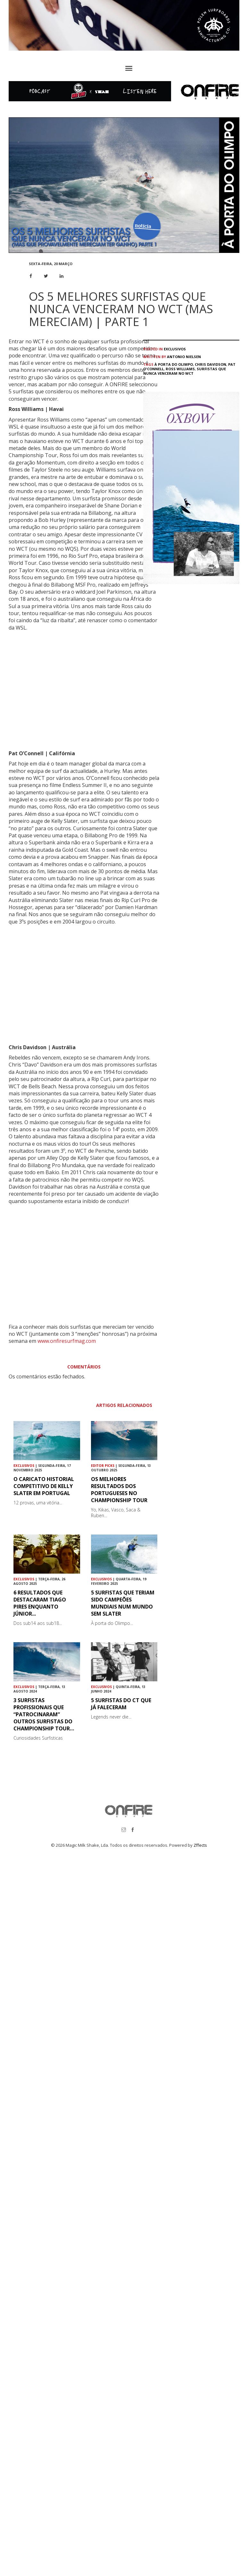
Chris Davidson (210, 364)
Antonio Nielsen (184, 356)
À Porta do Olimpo (173, 364)
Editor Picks (102, 1465)
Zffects (200, 1845)
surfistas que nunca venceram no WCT (184, 371)
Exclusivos (175, 349)
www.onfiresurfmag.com (66, 1340)
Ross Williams (180, 368)
